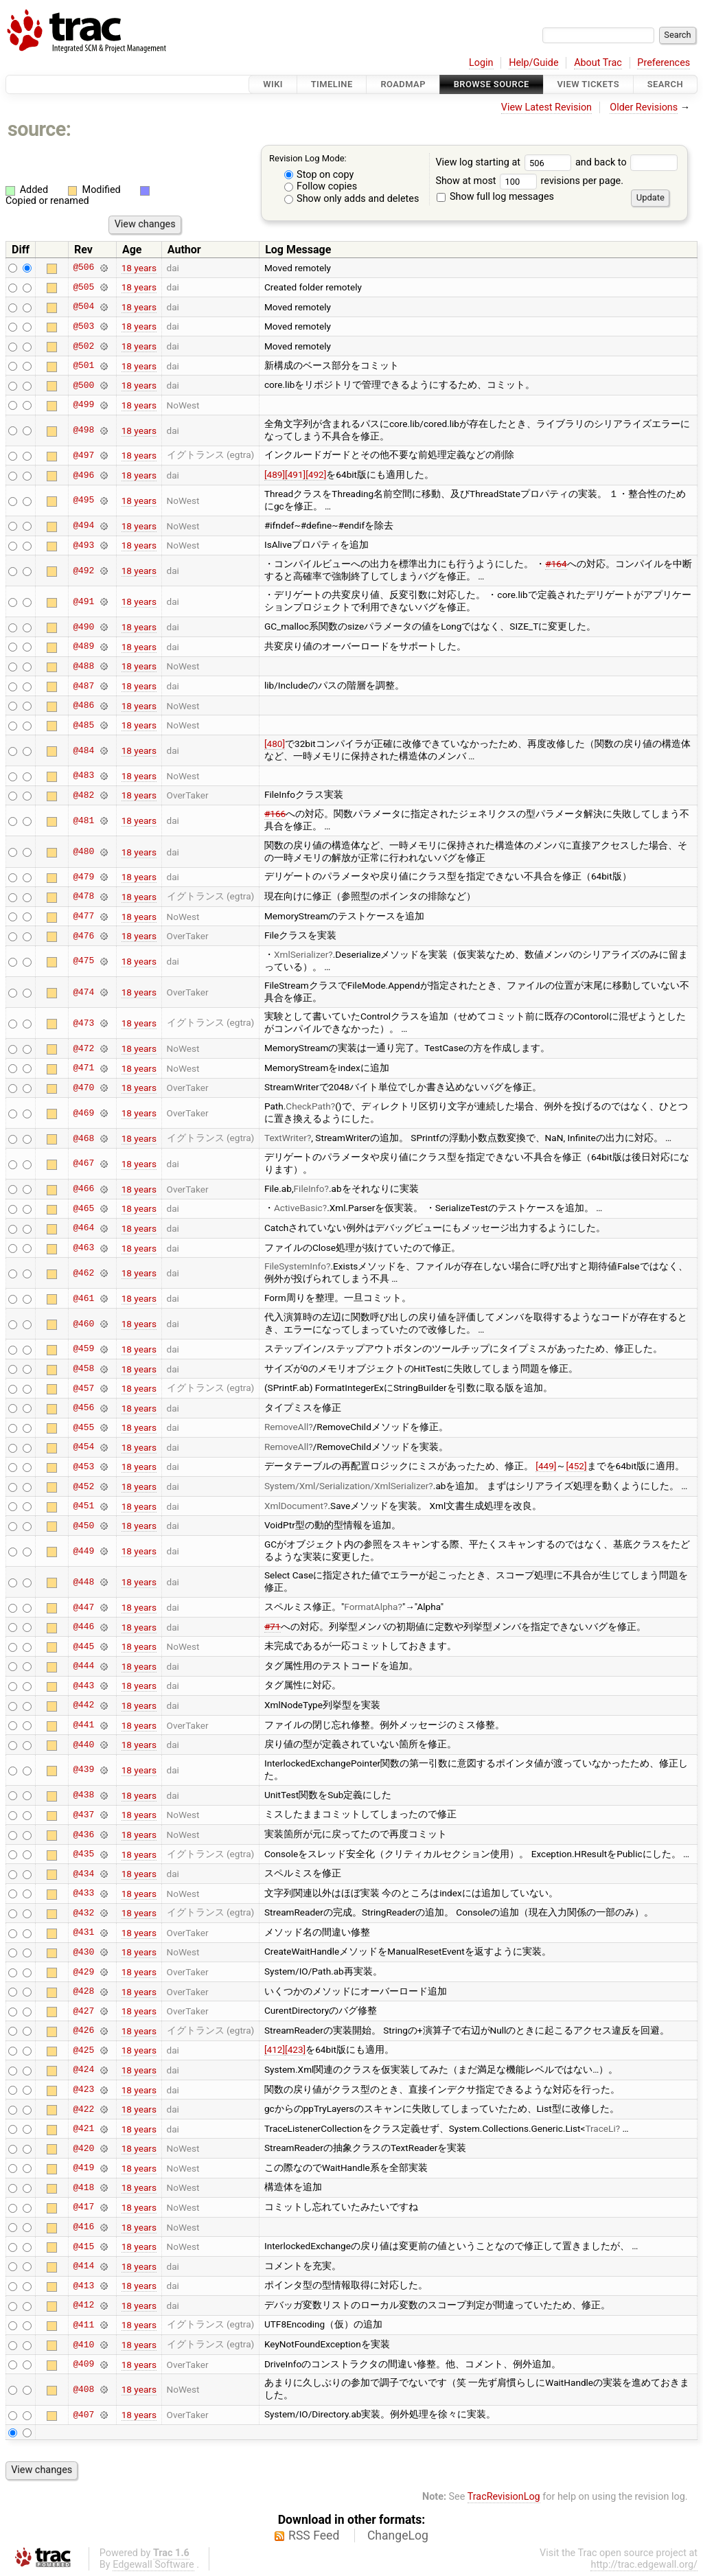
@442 (83, 1705)
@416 (83, 2227)
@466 (83, 1189)
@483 (83, 776)
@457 (83, 1388)
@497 (83, 455)
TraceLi (600, 2128)
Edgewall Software (153, 2565)
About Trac (598, 63)
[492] (316, 474)
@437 (83, 1814)
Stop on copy (319, 175)
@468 (83, 1138)
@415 (83, 2246)
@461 (83, 1298)
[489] (274, 474)
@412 (83, 2305)
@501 (83, 366)
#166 (275, 813)
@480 (83, 852)
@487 (83, 686)
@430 (83, 1952)
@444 (83, 1666)
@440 (83, 1744)
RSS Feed (313, 2535)
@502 (83, 346)
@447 (83, 1607)
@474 (83, 992)
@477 (83, 916)
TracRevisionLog (504, 2497)
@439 (83, 1770)
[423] (295, 2049)
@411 (83, 2325)
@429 (83, 1972)
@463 (83, 1248)
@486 (83, 706)
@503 (83, 326)
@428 (83, 1992)
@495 (83, 500)
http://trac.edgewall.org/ (644, 2565)
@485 (83, 725)
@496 (83, 475)
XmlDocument (293, 1505)
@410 (83, 2344)
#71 (272, 1626)
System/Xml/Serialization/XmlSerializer (346, 1485)
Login (481, 63)
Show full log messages (495, 197)
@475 (83, 961)
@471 (83, 1068)
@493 (83, 545)
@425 (83, 2050)
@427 (83, 2011)
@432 (83, 1913)
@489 (83, 647)
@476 (83, 936)
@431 (83, 1933)
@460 (83, 1324)
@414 (83, 2266)
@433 (83, 1893)
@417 (83, 2207)
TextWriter (285, 1137)
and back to (626, 162)
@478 (83, 896)
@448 (83, 1582)
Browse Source (491, 84)
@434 (83, 1873)
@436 (83, 1834)
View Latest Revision (546, 107)
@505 (83, 287)
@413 (83, 2285)
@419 (83, 2168)
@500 (83, 385)
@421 (83, 2129)
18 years (139, 267)
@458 (83, 1369)
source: (39, 129)
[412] (274, 2049)
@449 (83, 1551)
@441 (83, 1725)
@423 (83, 2090)
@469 (83, 1113)
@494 (83, 526)
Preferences (663, 63)
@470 (83, 1087)
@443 (83, 1685)
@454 (83, 1447)
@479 (83, 877)
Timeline (332, 84)
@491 (83, 601)
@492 (83, 570)
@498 (83, 430)
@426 (83, 2031)
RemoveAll (286, 1426)
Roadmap (403, 84)
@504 (83, 307)
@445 (83, 1646)
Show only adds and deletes (351, 199)
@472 (83, 1048)
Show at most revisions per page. (529, 181)
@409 (83, 2364)
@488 (83, 666)
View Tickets (588, 84)
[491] (295, 474)
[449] (545, 1465)
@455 (83, 1427)
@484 (83, 750)
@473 (83, 1023)
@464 (83, 1228)
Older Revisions (644, 107)
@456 (83, 1408)
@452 (83, 1486)
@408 (83, 2389)
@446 (83, 1627)
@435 (83, 1854)
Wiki (273, 84)
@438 (83, 1795)
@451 (83, 1506)
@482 (83, 795)
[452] (576, 1465)
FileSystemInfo (295, 1266)
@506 (83, 268)
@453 (83, 1466)
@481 (83, 820)
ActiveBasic (298, 1207)
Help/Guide (533, 63)
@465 (83, 1208)
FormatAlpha (370, 1606)
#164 (555, 563)
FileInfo (309, 1188)
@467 (83, 1164)
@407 (83, 2414)
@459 (83, 1349)
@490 (83, 627)
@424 (83, 2070)
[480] (274, 743)
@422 (83, 2109)
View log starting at (505, 162)
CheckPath (308, 1106)
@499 (83, 405)
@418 (83, 2187)
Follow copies (321, 186)
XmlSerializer (301, 954)
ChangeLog (397, 2535)
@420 (83, 2148)
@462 (83, 1273)
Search (665, 84)
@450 (83, 1525)
